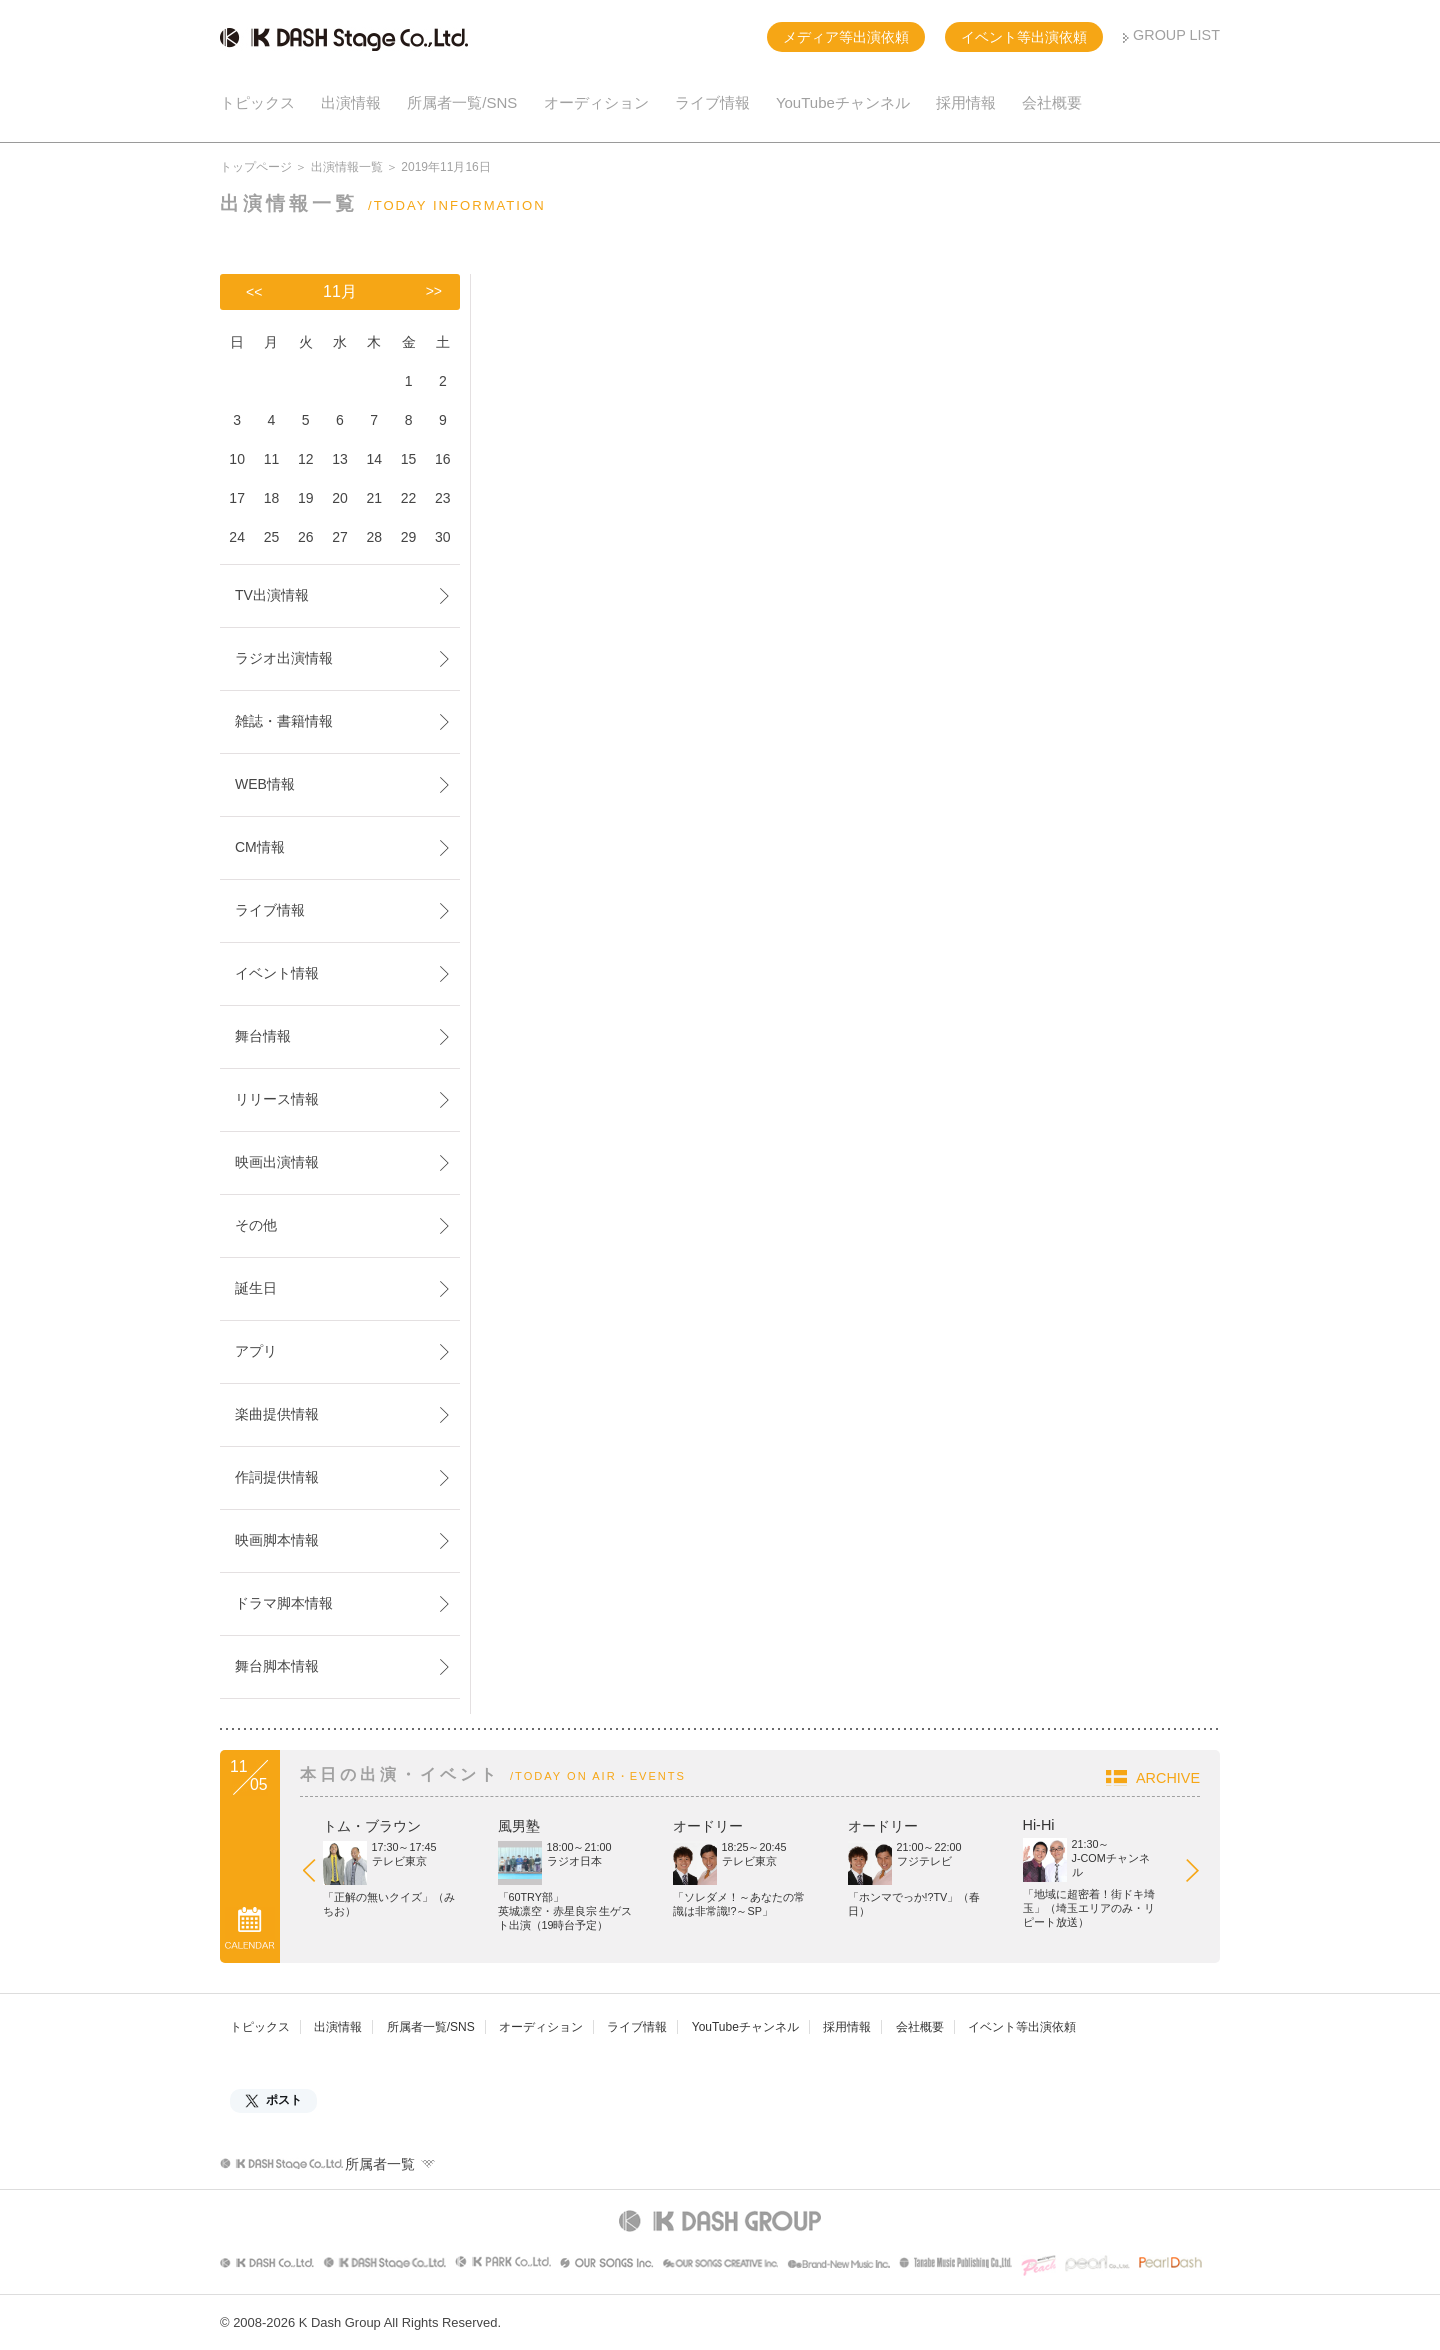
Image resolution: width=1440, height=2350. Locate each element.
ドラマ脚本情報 (284, 1603)
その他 (256, 1225)
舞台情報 (263, 1036)
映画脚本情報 (277, 1540)
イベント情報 (277, 973)
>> (434, 291)
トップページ (256, 167)
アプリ (256, 1351)
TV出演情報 (272, 595)
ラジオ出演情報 (284, 658)
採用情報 (966, 102)
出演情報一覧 (347, 167)
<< (254, 292)
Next (1202, 1875)
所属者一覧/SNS (462, 102)
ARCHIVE (1168, 1778)
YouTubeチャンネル (843, 102)
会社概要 (1052, 102)
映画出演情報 (277, 1162)
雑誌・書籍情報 (284, 721)
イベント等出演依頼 (1024, 37)
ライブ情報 (712, 102)
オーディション (596, 102)
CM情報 (260, 847)
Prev (319, 1875)
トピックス (257, 102)
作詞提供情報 (277, 1477)
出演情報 (351, 102)
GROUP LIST (1176, 35)
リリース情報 (277, 1099)
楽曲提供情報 (277, 1414)
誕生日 (256, 1288)
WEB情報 (265, 784)
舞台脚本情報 (277, 1666)
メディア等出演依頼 (846, 37)
